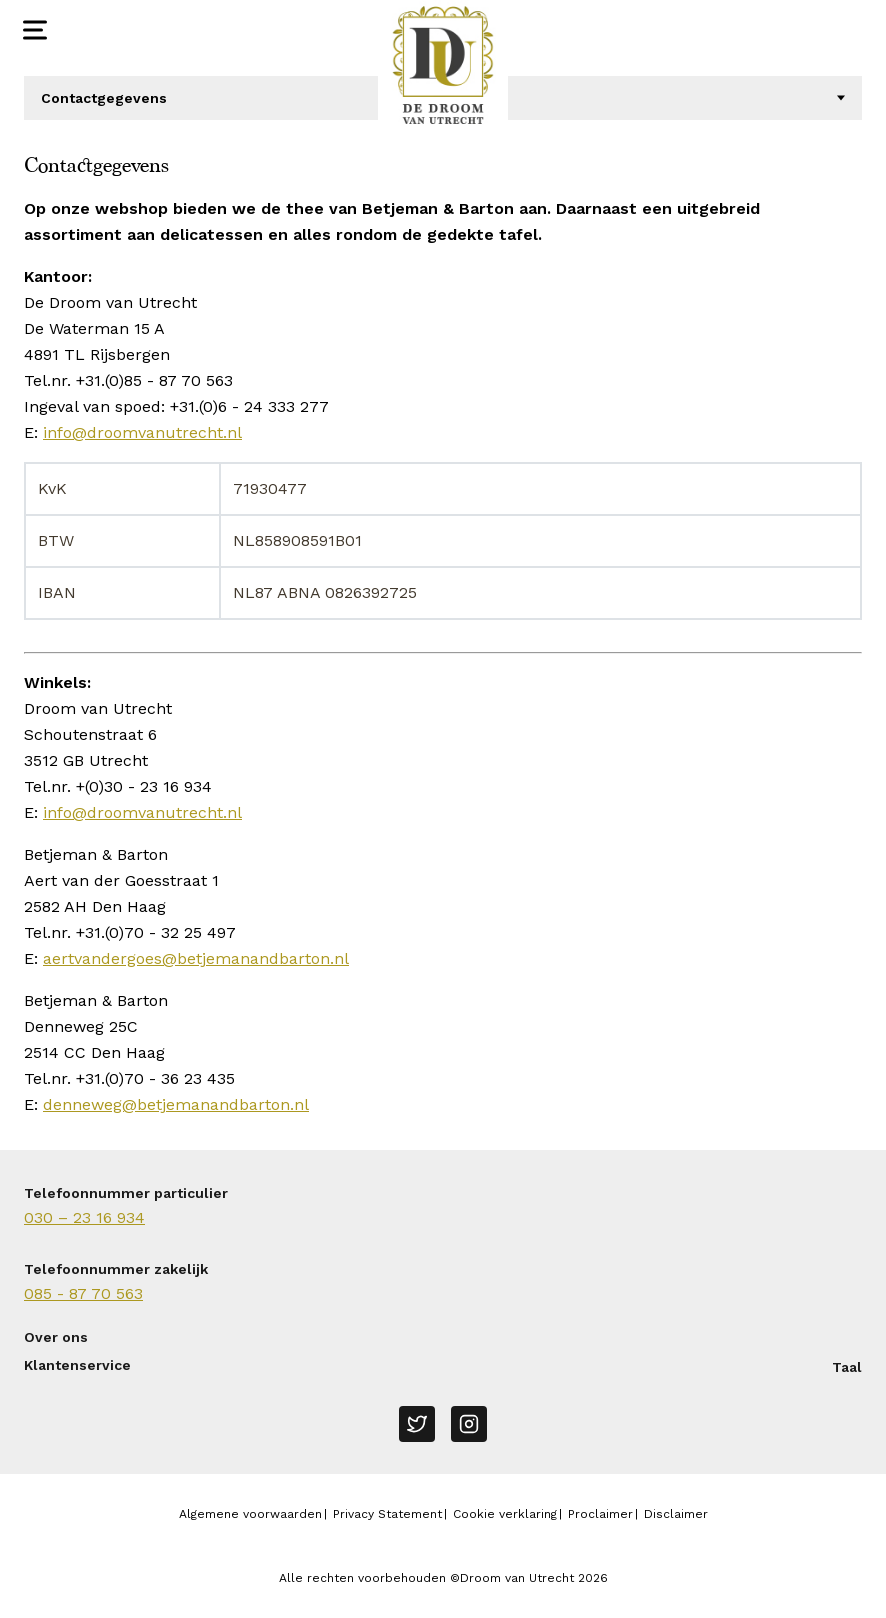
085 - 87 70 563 (83, 1293)
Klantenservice (77, 1365)
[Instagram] (469, 1424)
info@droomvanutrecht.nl (142, 432)
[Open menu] (33, 30)
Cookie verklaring (505, 1514)
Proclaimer (600, 1514)
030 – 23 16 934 (84, 1217)
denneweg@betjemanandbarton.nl (176, 1104)
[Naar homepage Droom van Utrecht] (443, 65)
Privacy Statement (387, 1514)
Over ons (56, 1337)
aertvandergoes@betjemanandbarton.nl (196, 958)
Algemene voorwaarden (250, 1514)
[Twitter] (417, 1424)
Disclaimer (676, 1514)
